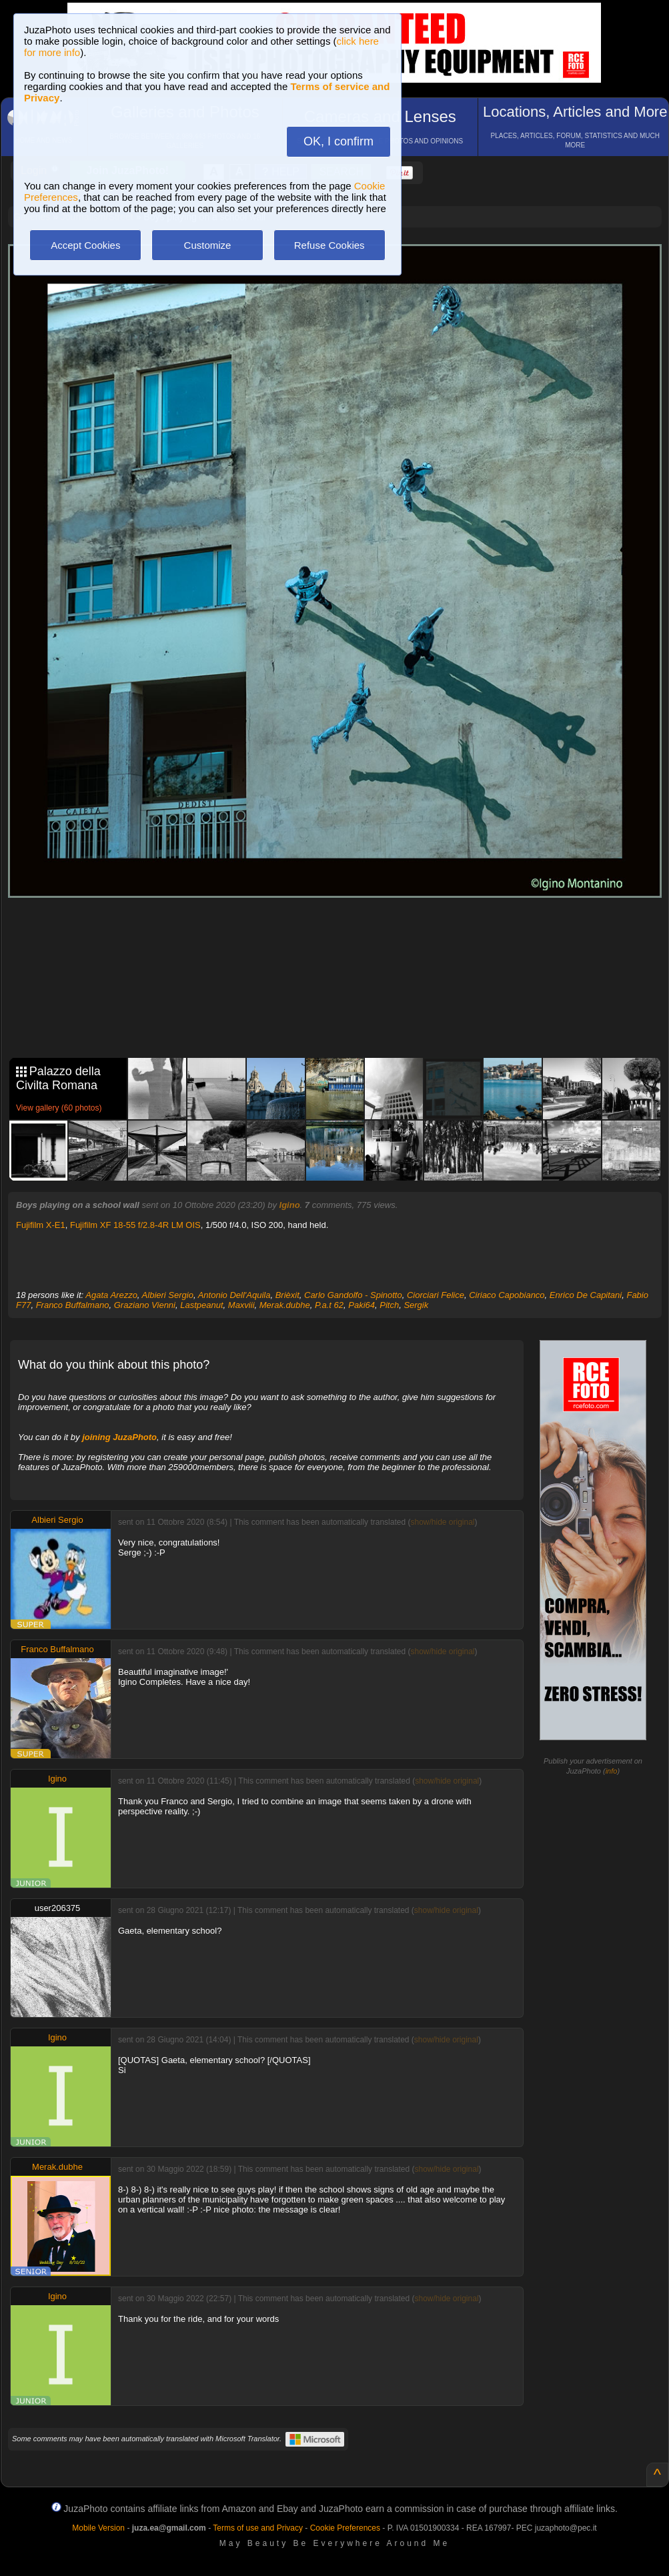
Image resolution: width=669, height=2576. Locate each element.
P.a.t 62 (329, 1305)
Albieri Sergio (167, 1295)
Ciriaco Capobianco (506, 1295)
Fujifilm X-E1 (40, 1225)
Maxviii (241, 1305)
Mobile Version (98, 2528)
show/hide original (442, 1522)
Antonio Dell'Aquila (234, 1295)
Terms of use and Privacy (258, 2528)
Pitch (389, 1305)
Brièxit (287, 1295)
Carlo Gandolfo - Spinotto (353, 1295)
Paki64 (361, 1305)
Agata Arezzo (111, 1295)
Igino (289, 1205)
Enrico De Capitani (586, 1295)
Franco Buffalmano (72, 1305)
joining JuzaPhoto (119, 1437)
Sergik (416, 1305)
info (612, 1771)
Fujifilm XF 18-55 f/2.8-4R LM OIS (135, 1225)
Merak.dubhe (284, 1305)
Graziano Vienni (144, 1305)
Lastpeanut (201, 1305)
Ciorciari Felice (435, 1295)
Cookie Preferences (345, 2528)
